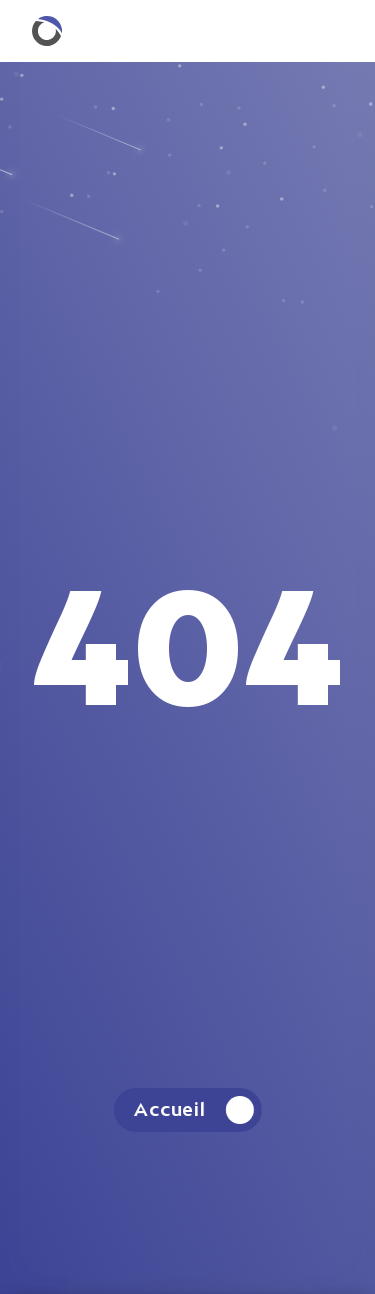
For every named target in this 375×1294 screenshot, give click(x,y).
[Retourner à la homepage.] (47, 31)
